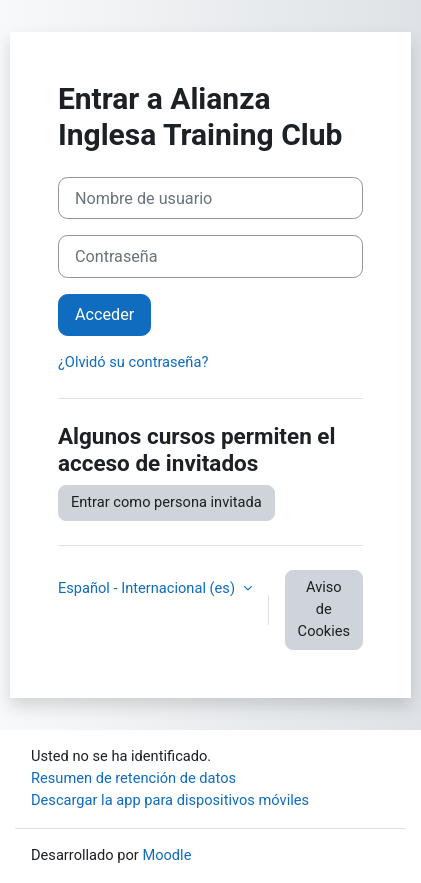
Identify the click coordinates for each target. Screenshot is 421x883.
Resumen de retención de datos (133, 778)
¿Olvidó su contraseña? (133, 362)
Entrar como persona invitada (166, 502)
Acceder (104, 314)
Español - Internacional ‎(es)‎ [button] (148, 588)
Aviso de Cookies (324, 609)
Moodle (166, 855)
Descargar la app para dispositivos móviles (170, 800)
